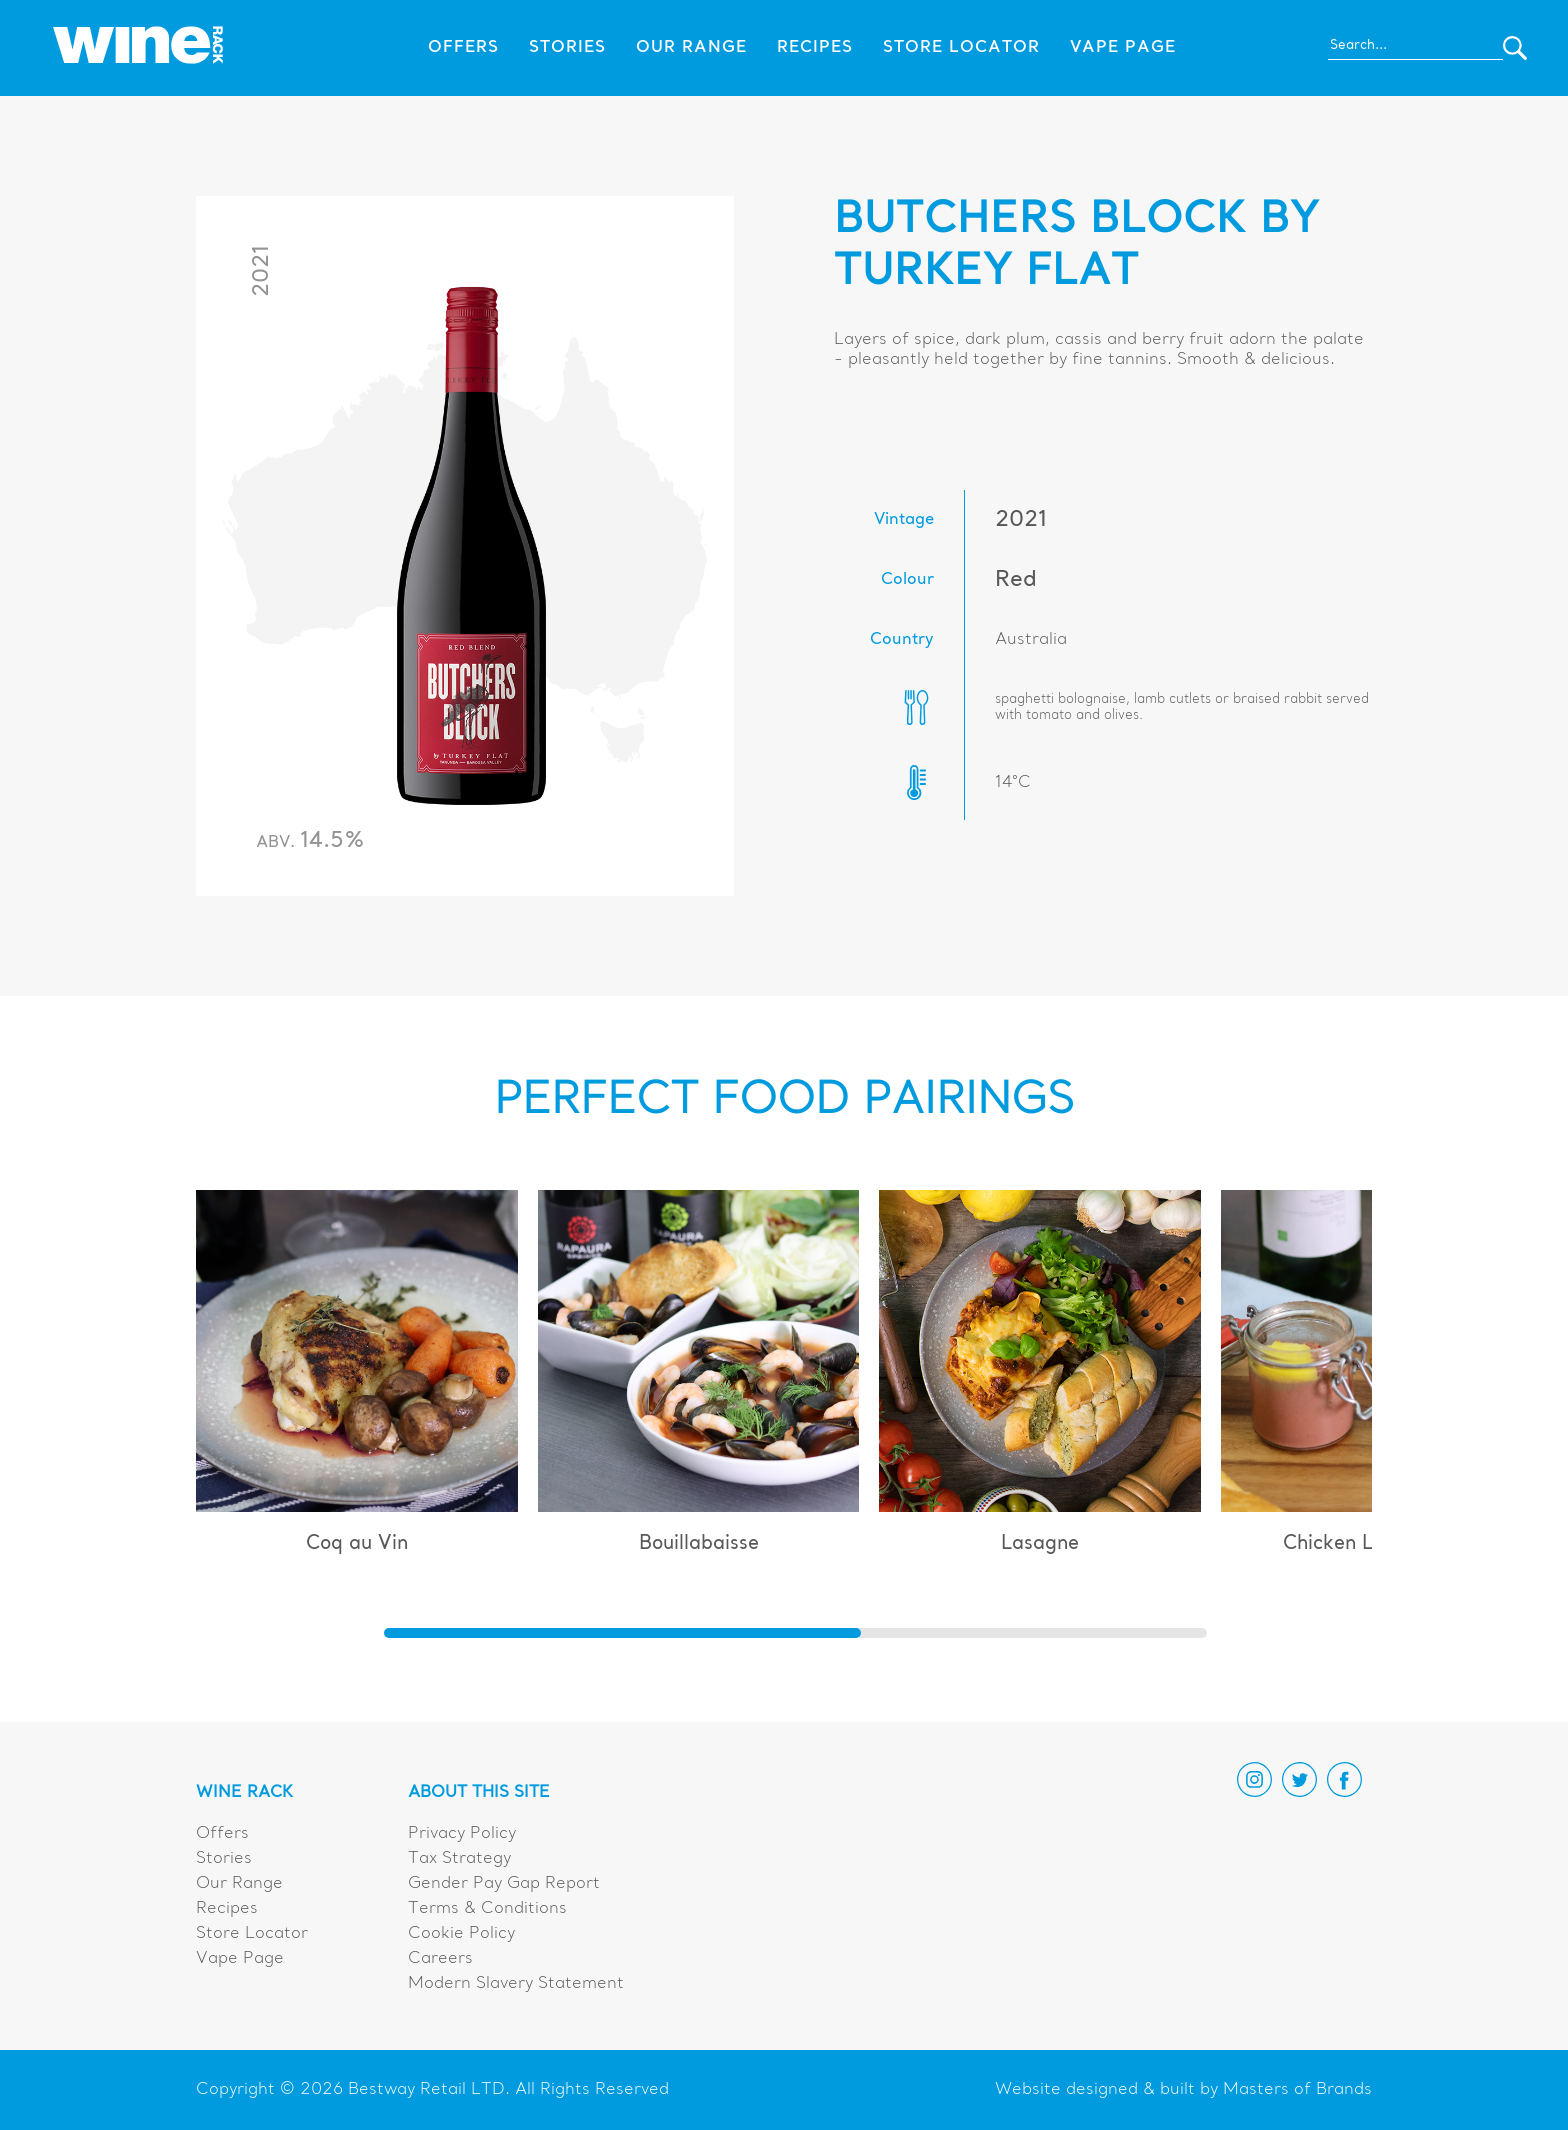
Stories (567, 48)
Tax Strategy (459, 1859)
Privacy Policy (462, 1834)
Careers (440, 1959)
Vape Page (1123, 48)
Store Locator (961, 48)
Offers (463, 48)
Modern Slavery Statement (516, 1984)
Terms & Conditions (487, 1909)
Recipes (815, 48)
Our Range (691, 48)
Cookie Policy (461, 1934)
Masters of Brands (1297, 2090)
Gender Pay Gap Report (504, 1884)
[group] (357, 1381)
